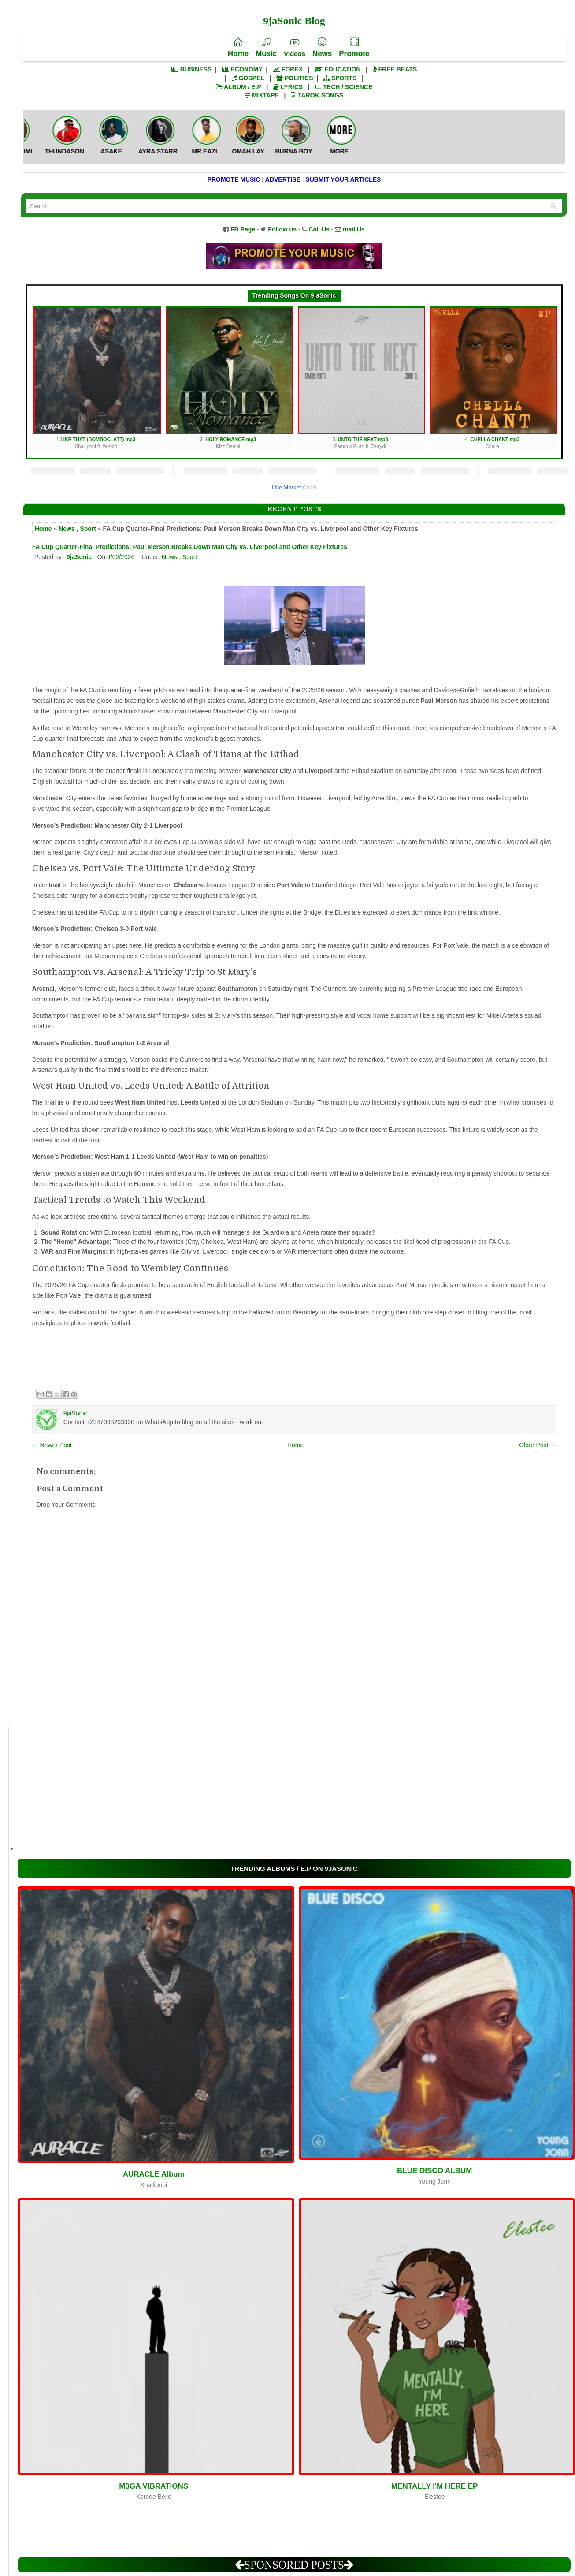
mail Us (354, 229)
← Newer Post (52, 1445)
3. (361, 378)
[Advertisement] (282, 1789)
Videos (294, 47)
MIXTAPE (262, 95)
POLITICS (294, 78)
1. (97, 378)
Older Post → (537, 1445)
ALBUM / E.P (238, 86)
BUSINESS (191, 69)
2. (229, 378)
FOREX (288, 69)
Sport (88, 528)
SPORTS (339, 78)
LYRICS (288, 86)
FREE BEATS (395, 69)
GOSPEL (248, 78)
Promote (354, 47)
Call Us (318, 229)
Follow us (282, 229)
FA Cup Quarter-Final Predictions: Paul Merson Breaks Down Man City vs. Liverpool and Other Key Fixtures (189, 546)
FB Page (242, 229)
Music (266, 47)
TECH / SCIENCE (343, 86)
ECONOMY (242, 69)
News (322, 47)
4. (493, 378)
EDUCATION (337, 69)
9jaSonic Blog (294, 20)
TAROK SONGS (317, 95)
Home (238, 47)
